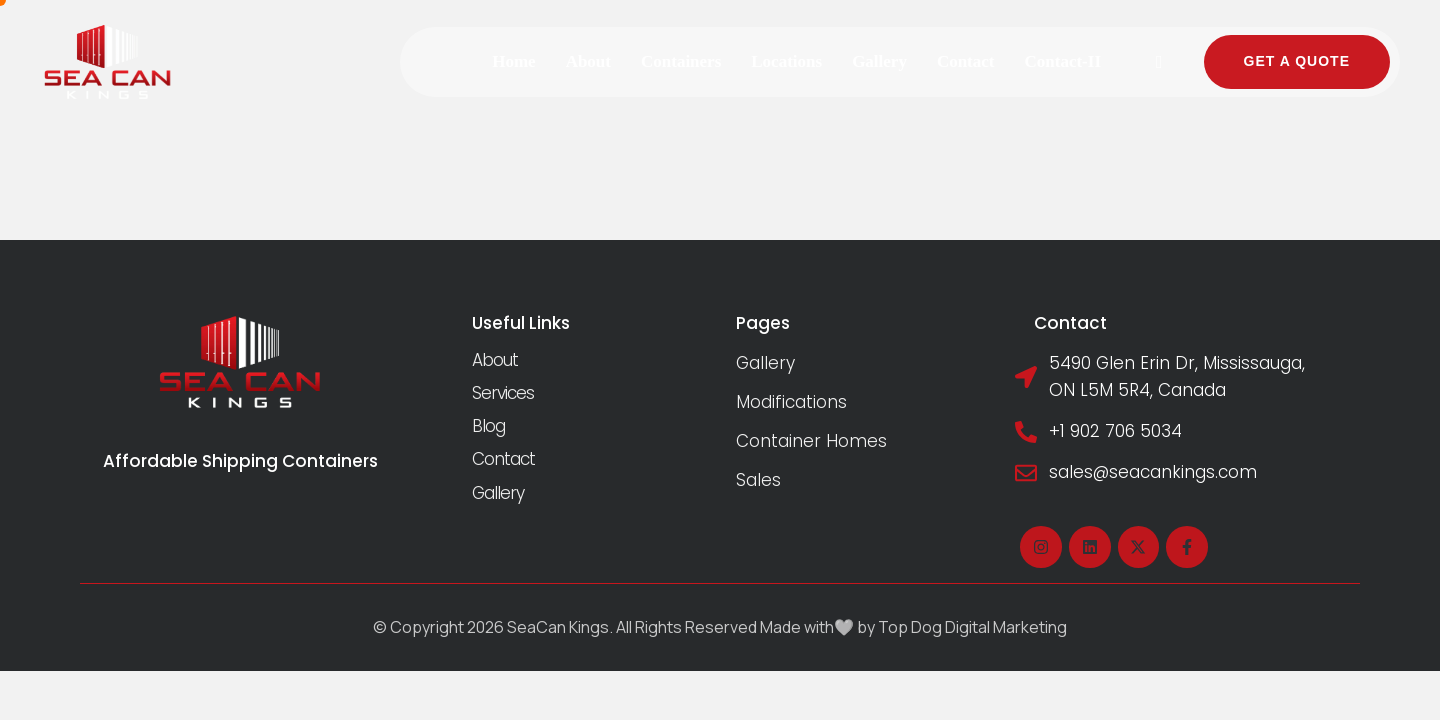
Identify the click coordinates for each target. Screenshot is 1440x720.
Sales (758, 480)
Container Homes (811, 441)
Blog (488, 426)
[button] (1160, 62)
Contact (503, 459)
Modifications (791, 402)
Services (503, 393)
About (495, 360)
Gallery (498, 493)
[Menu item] (513, 61)
